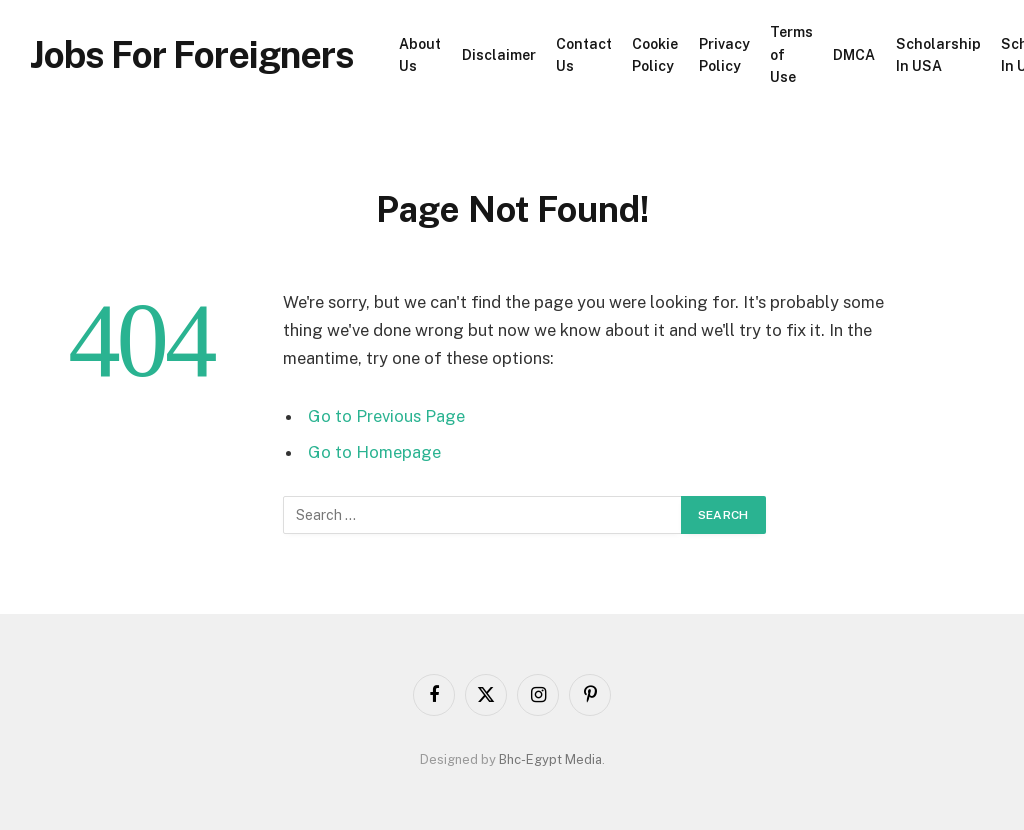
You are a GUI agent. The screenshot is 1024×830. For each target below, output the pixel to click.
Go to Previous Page (386, 416)
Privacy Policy (724, 55)
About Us (420, 55)
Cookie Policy (655, 55)
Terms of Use (791, 54)
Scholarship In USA (938, 55)
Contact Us (584, 55)
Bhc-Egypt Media (550, 759)
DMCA (854, 55)
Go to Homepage (374, 452)
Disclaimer (499, 55)
